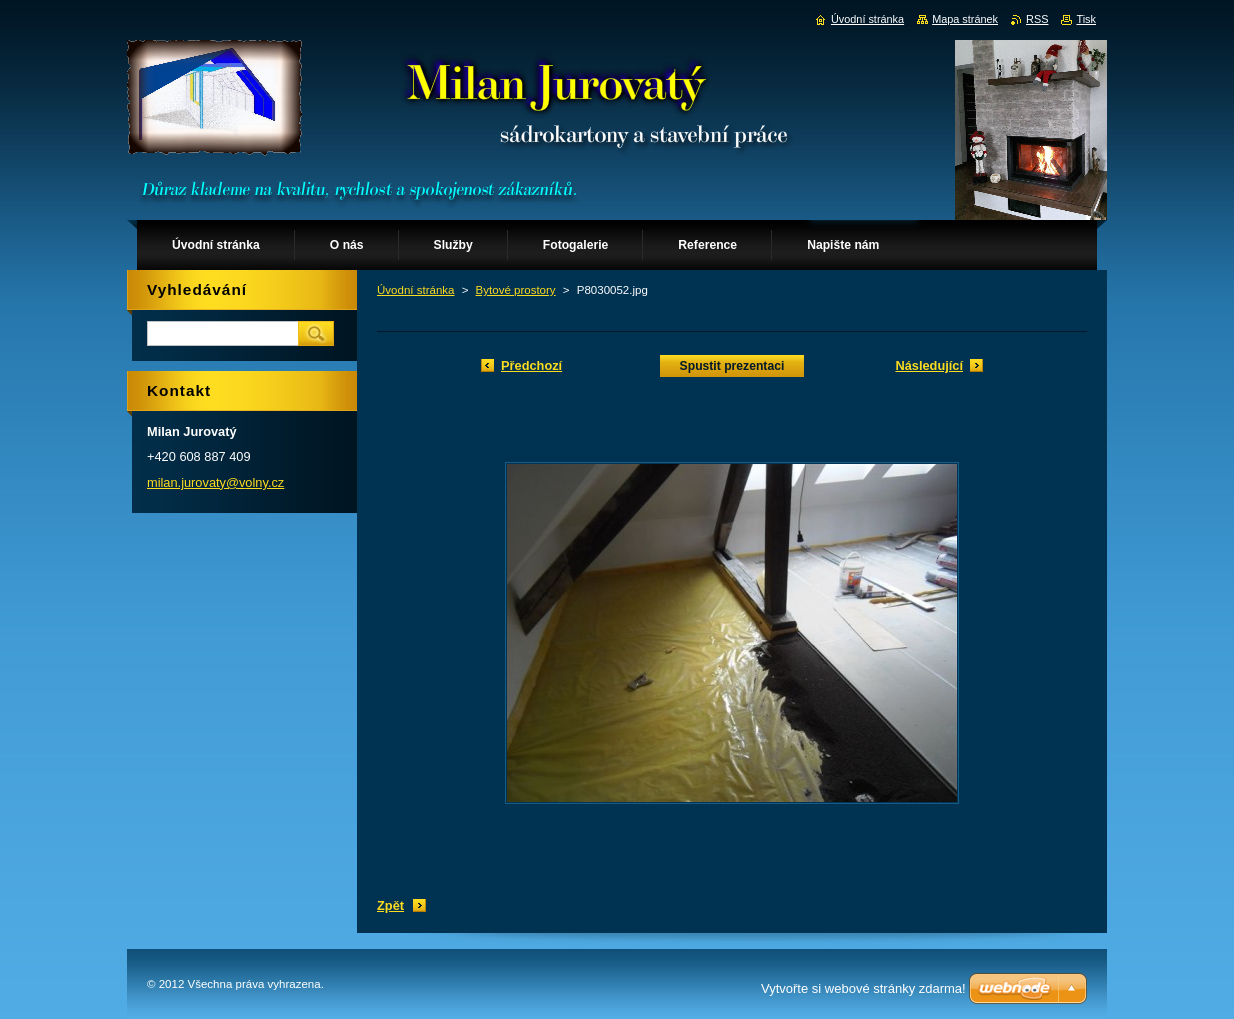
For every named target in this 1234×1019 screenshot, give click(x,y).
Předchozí (531, 365)
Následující (929, 365)
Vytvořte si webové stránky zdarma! (863, 988)
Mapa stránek (965, 19)
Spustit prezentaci (732, 366)
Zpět (390, 905)
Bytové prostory (516, 290)
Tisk (1086, 19)
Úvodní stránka (415, 290)
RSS (1037, 19)
